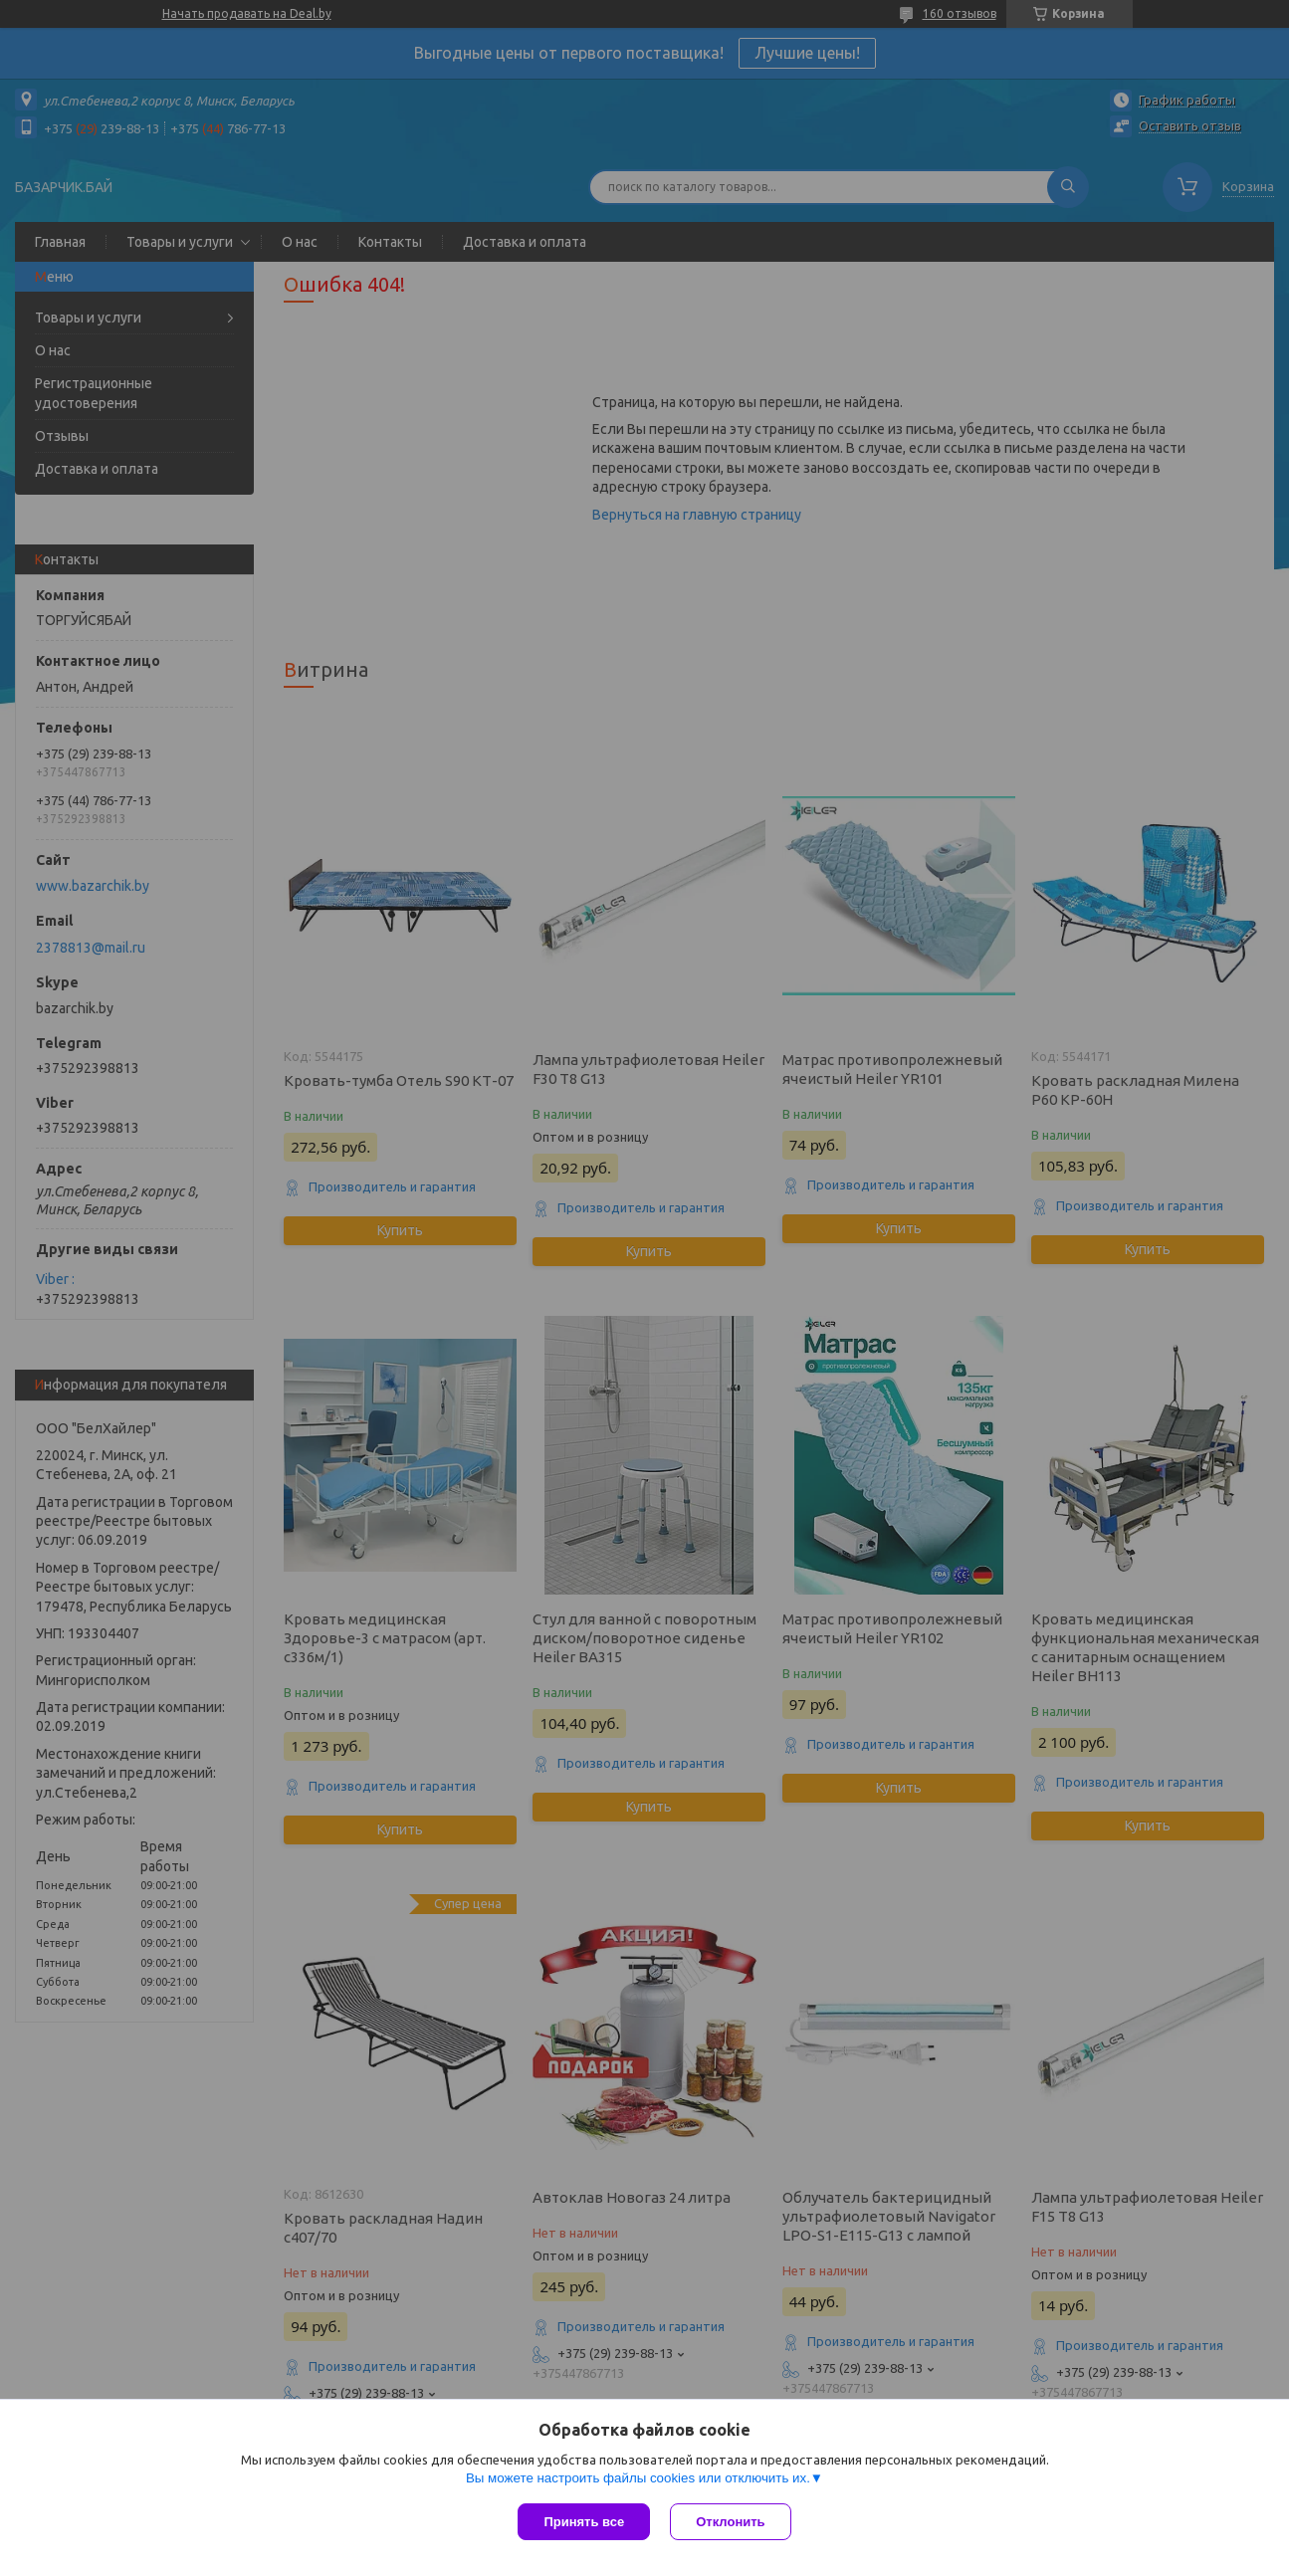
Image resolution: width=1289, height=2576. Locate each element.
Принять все (583, 2521)
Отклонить (730, 2521)
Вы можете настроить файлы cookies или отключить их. (638, 2477)
